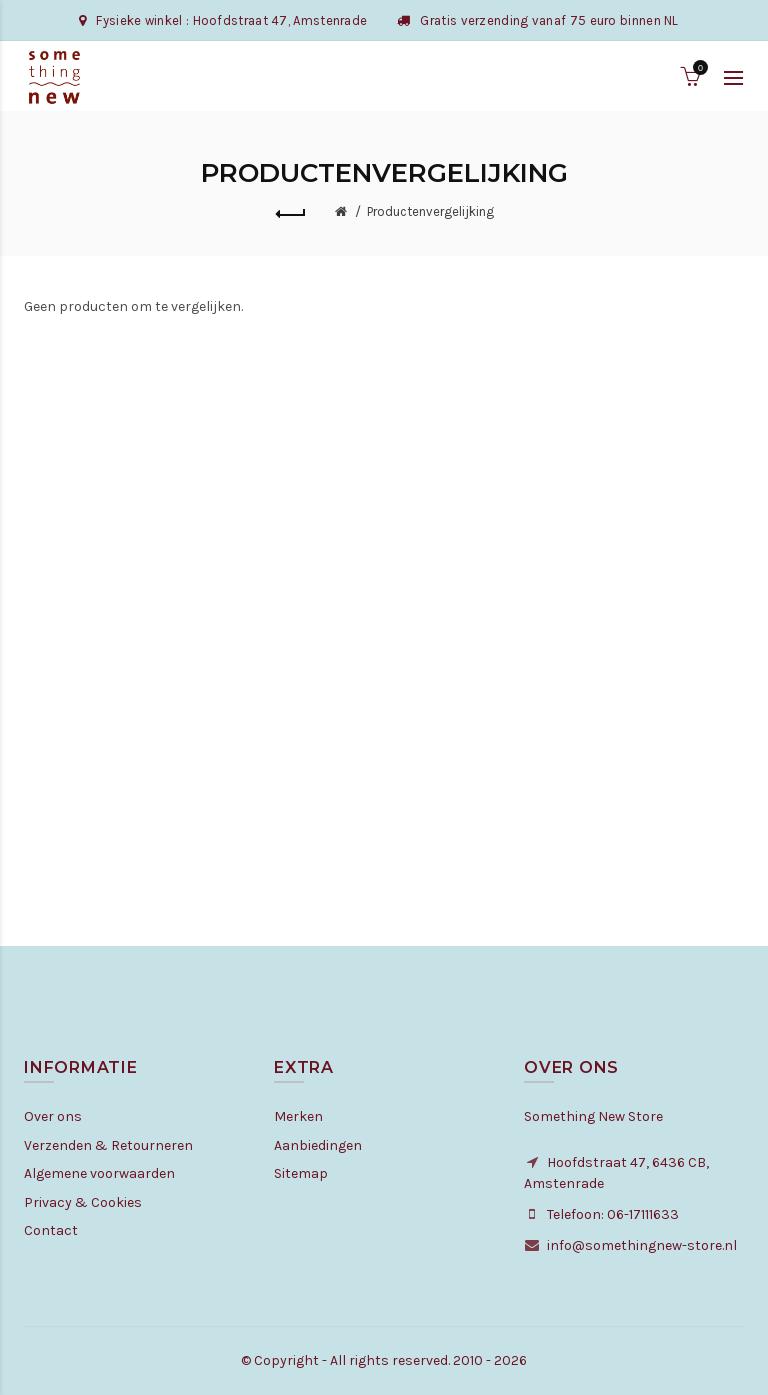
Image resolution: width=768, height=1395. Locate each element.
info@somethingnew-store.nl (642, 1245)
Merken (298, 1116)
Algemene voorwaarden (99, 1173)
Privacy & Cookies (83, 1202)
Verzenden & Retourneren (108, 1145)
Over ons (53, 1116)
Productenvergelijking (430, 211)
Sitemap (301, 1173)
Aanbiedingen (318, 1145)
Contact (51, 1230)
